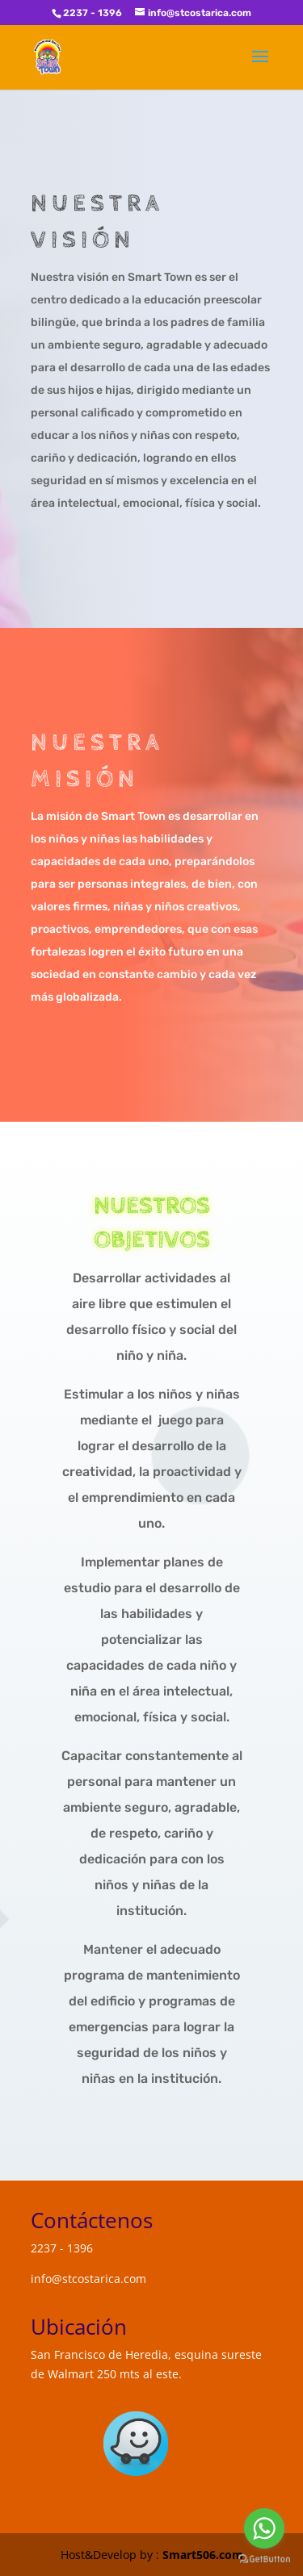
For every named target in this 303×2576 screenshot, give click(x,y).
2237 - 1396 (92, 13)
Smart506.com (202, 2554)
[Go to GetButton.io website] (264, 2559)
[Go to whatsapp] (264, 2528)
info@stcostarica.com (88, 2278)
